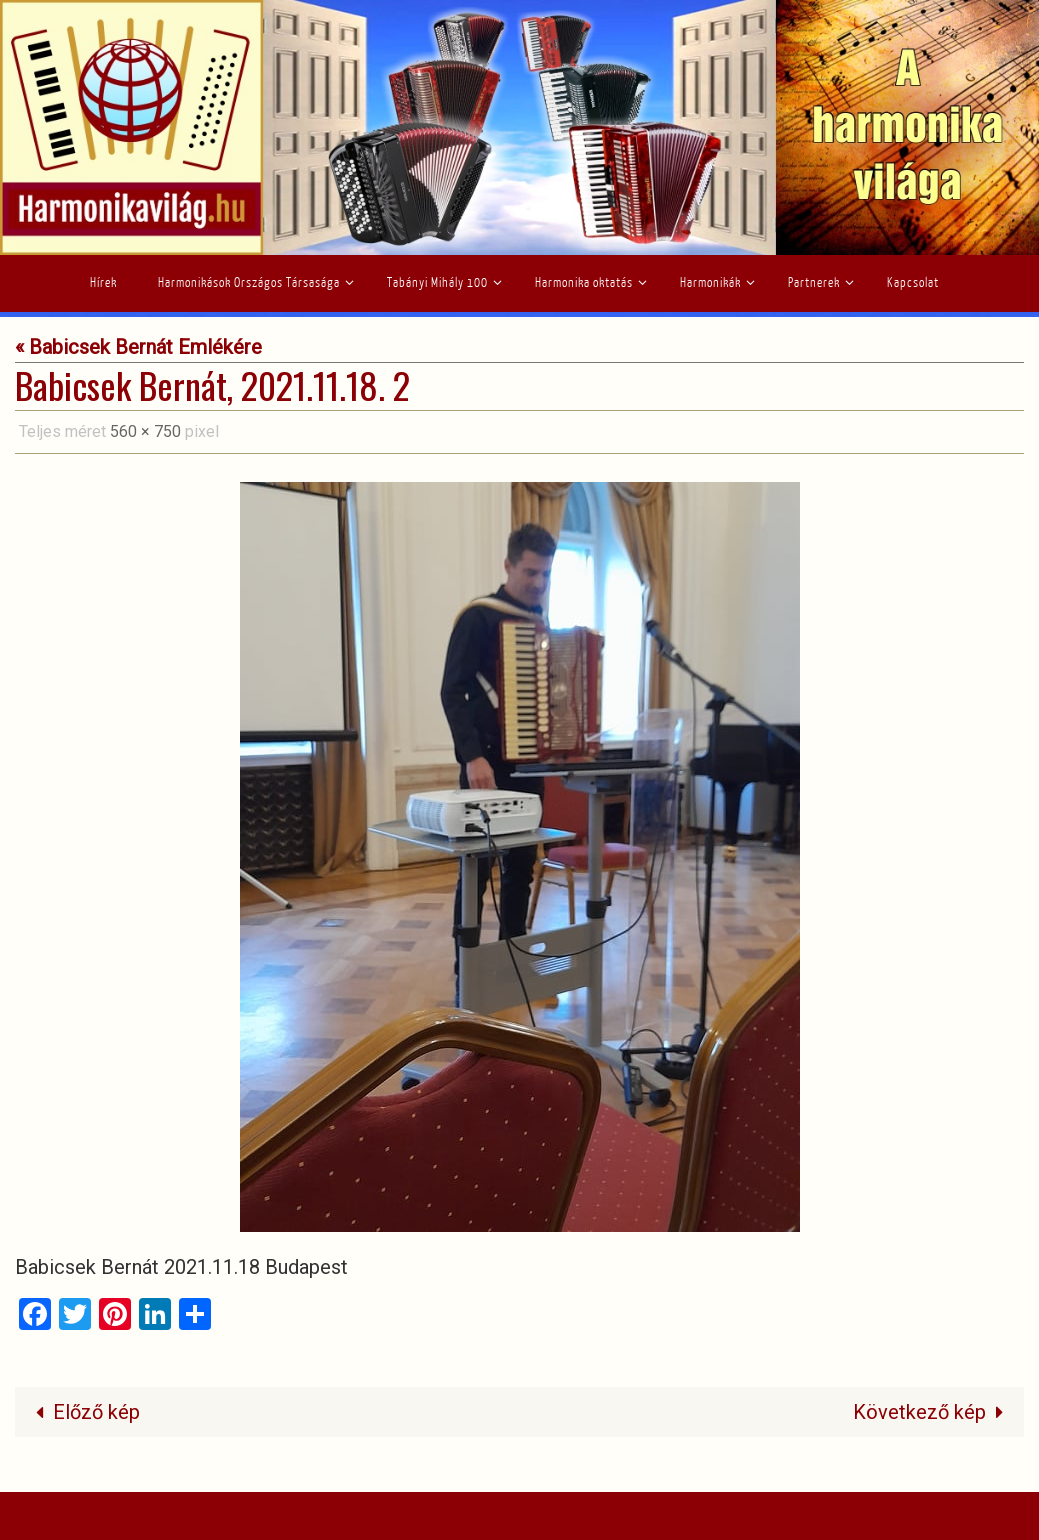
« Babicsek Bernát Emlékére (138, 347)
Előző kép (82, 1412)
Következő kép (933, 1412)
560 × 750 (145, 431)
